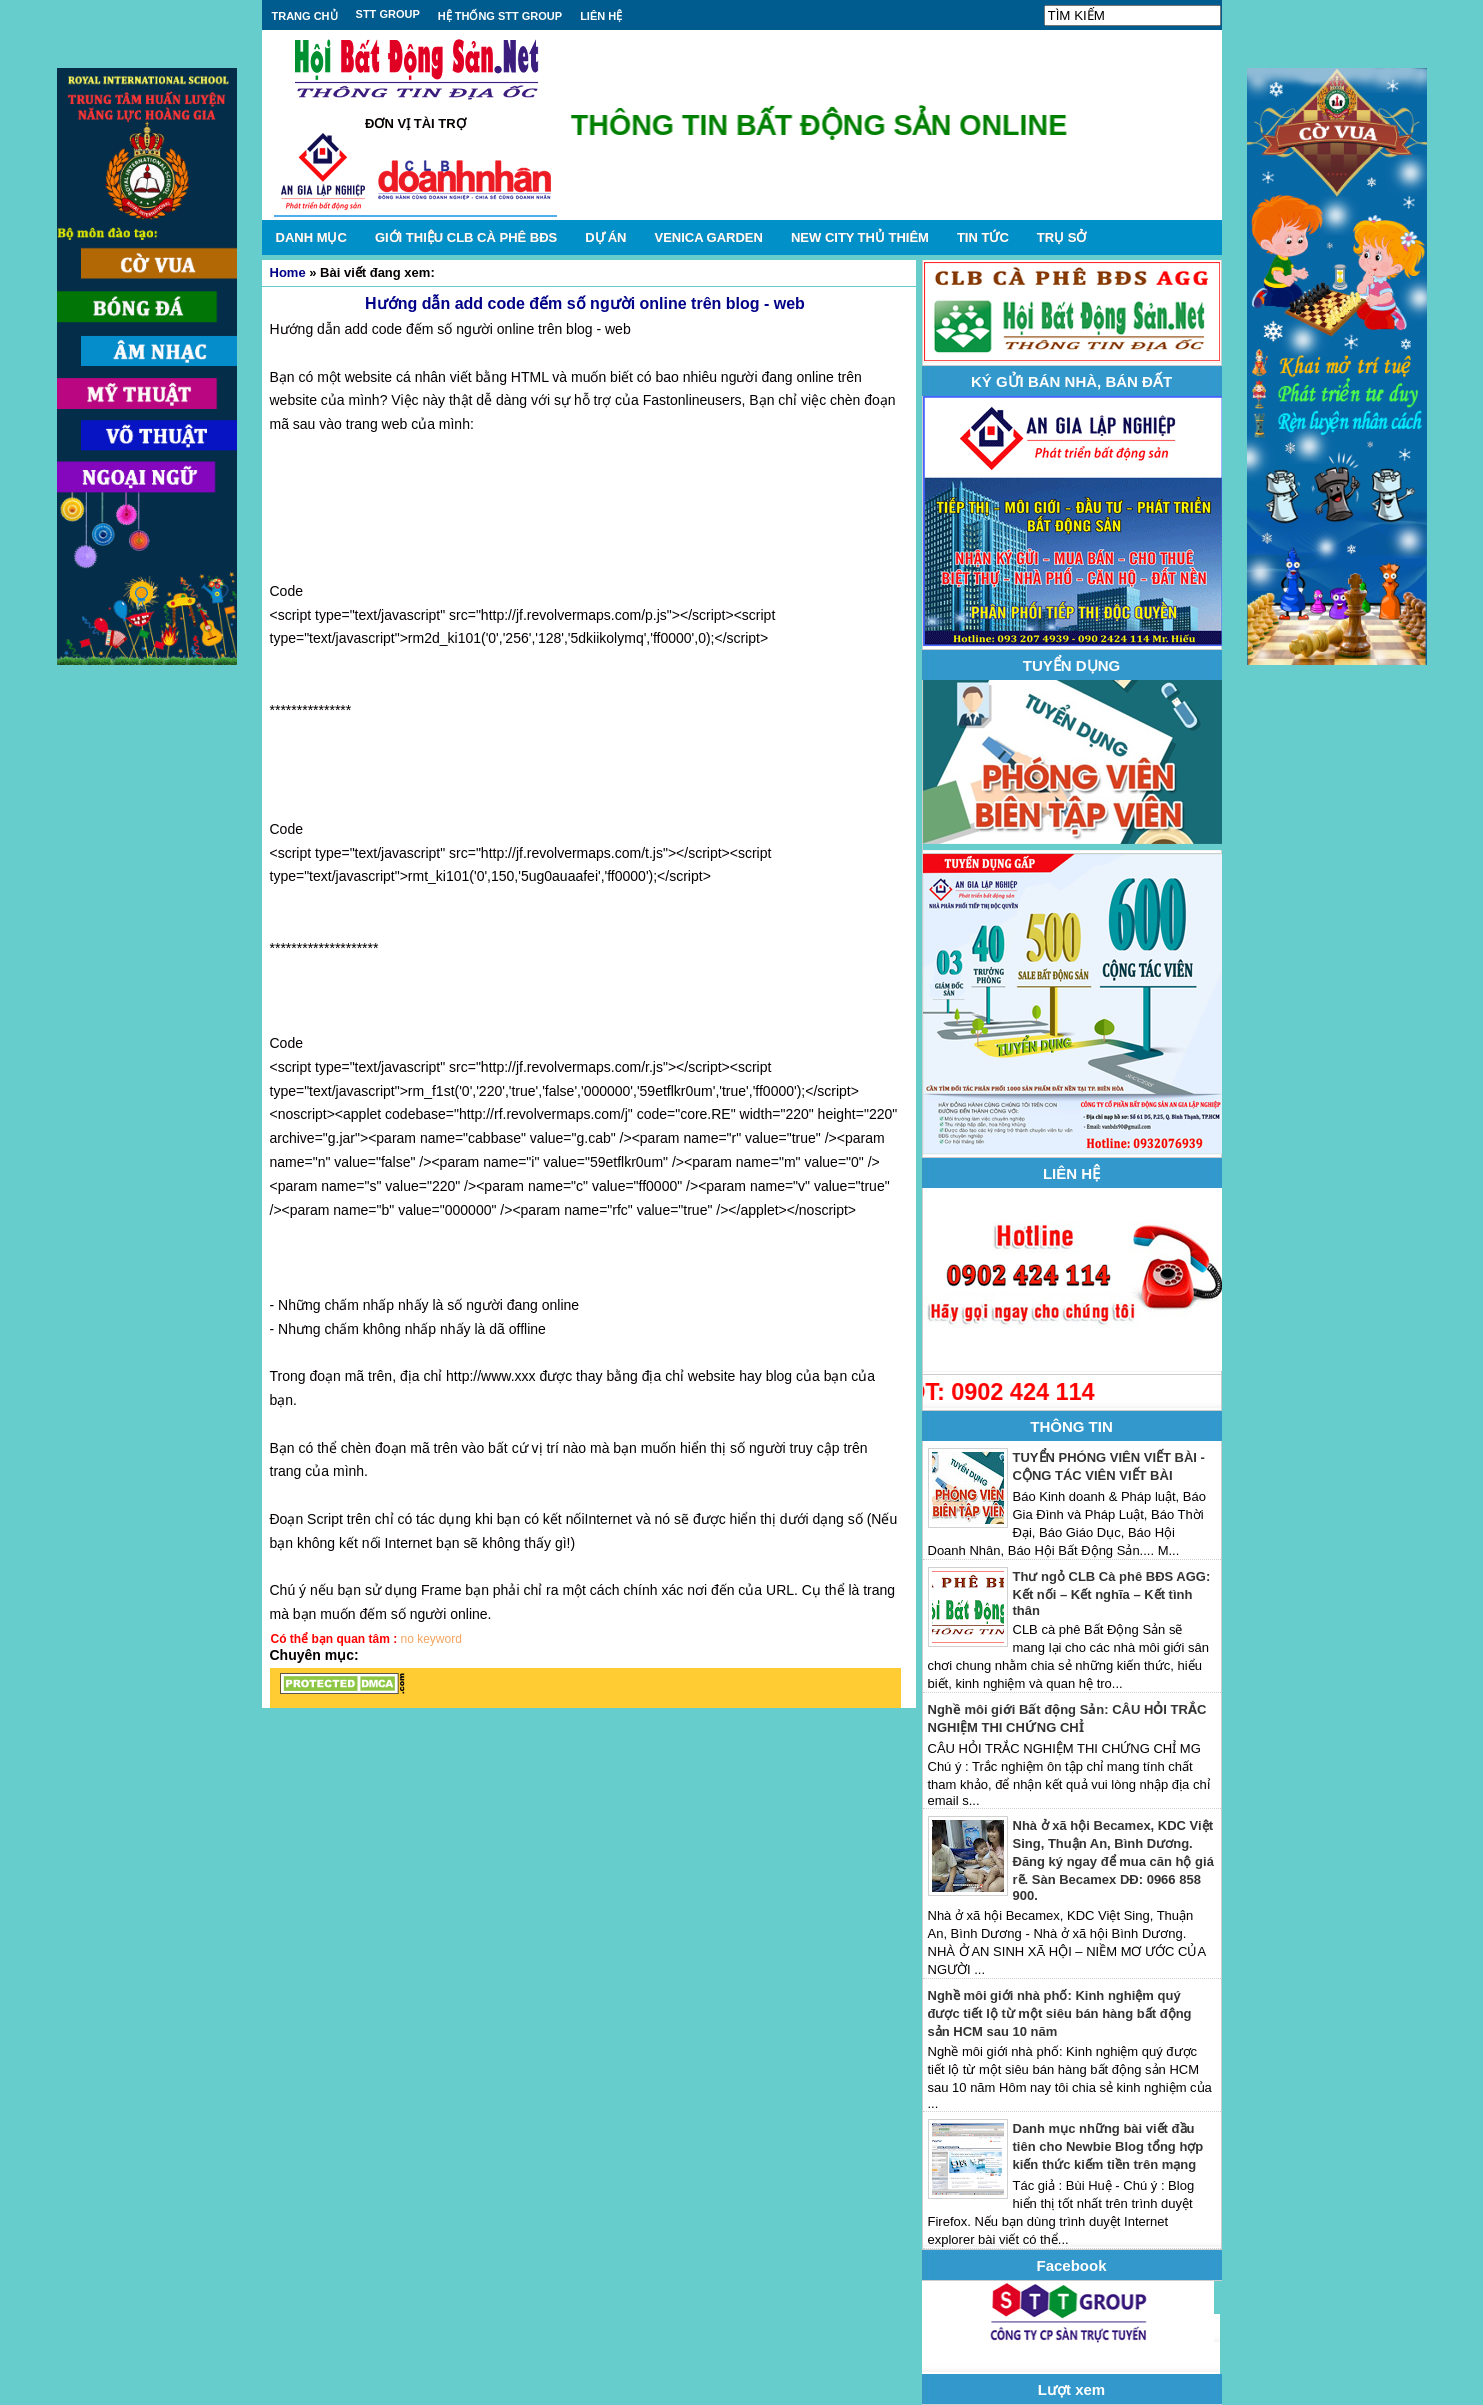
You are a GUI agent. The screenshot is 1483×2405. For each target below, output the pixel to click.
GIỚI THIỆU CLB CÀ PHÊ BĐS (466, 237)
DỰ (605, 237)
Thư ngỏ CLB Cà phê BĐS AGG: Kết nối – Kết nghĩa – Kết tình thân (1112, 1593)
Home (288, 272)
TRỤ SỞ (1062, 237)
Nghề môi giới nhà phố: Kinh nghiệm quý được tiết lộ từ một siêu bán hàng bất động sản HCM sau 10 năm (1060, 2013)
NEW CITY (860, 237)
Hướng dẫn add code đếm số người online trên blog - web (585, 303)
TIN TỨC (983, 237)
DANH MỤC (311, 237)
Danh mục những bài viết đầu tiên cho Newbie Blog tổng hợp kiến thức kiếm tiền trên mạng (1108, 2146)
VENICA (708, 237)
